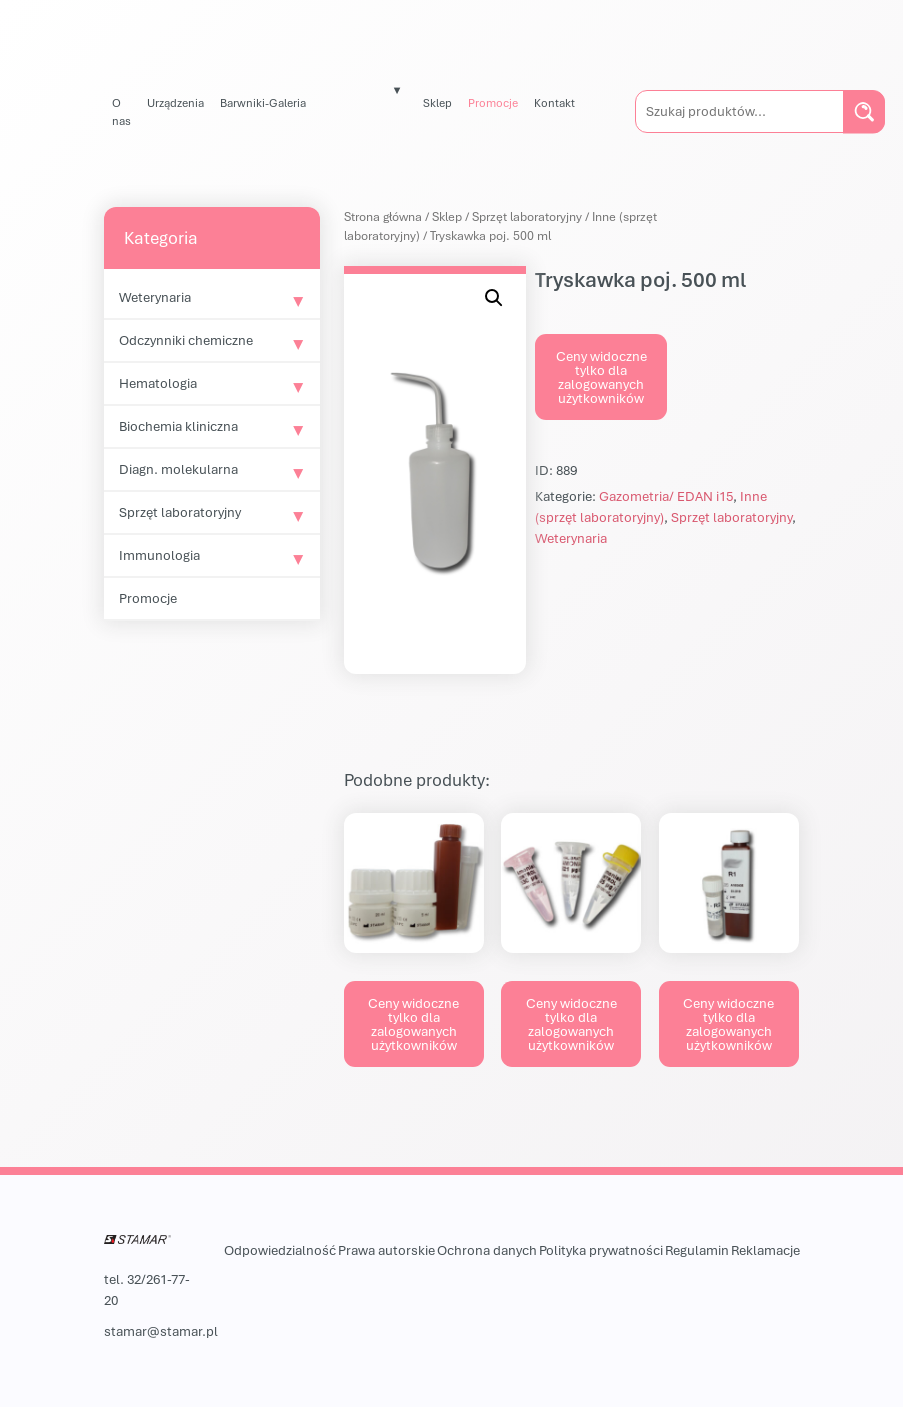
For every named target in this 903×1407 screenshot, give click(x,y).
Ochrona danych (487, 1250)
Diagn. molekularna (178, 469)
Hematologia (158, 383)
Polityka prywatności (601, 1250)
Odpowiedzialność (280, 1250)
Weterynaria (155, 297)
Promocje (493, 102)
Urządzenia (175, 102)
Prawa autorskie (386, 1250)
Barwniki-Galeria (263, 102)
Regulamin (697, 1250)
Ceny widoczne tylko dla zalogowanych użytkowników (601, 377)
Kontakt (554, 102)
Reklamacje (765, 1250)
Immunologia (159, 555)
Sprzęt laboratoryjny (180, 512)
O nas (121, 111)
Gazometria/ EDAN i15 (666, 496)
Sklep (437, 102)
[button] (494, 298)
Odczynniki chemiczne (186, 340)
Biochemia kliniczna (178, 426)
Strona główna (383, 216)
